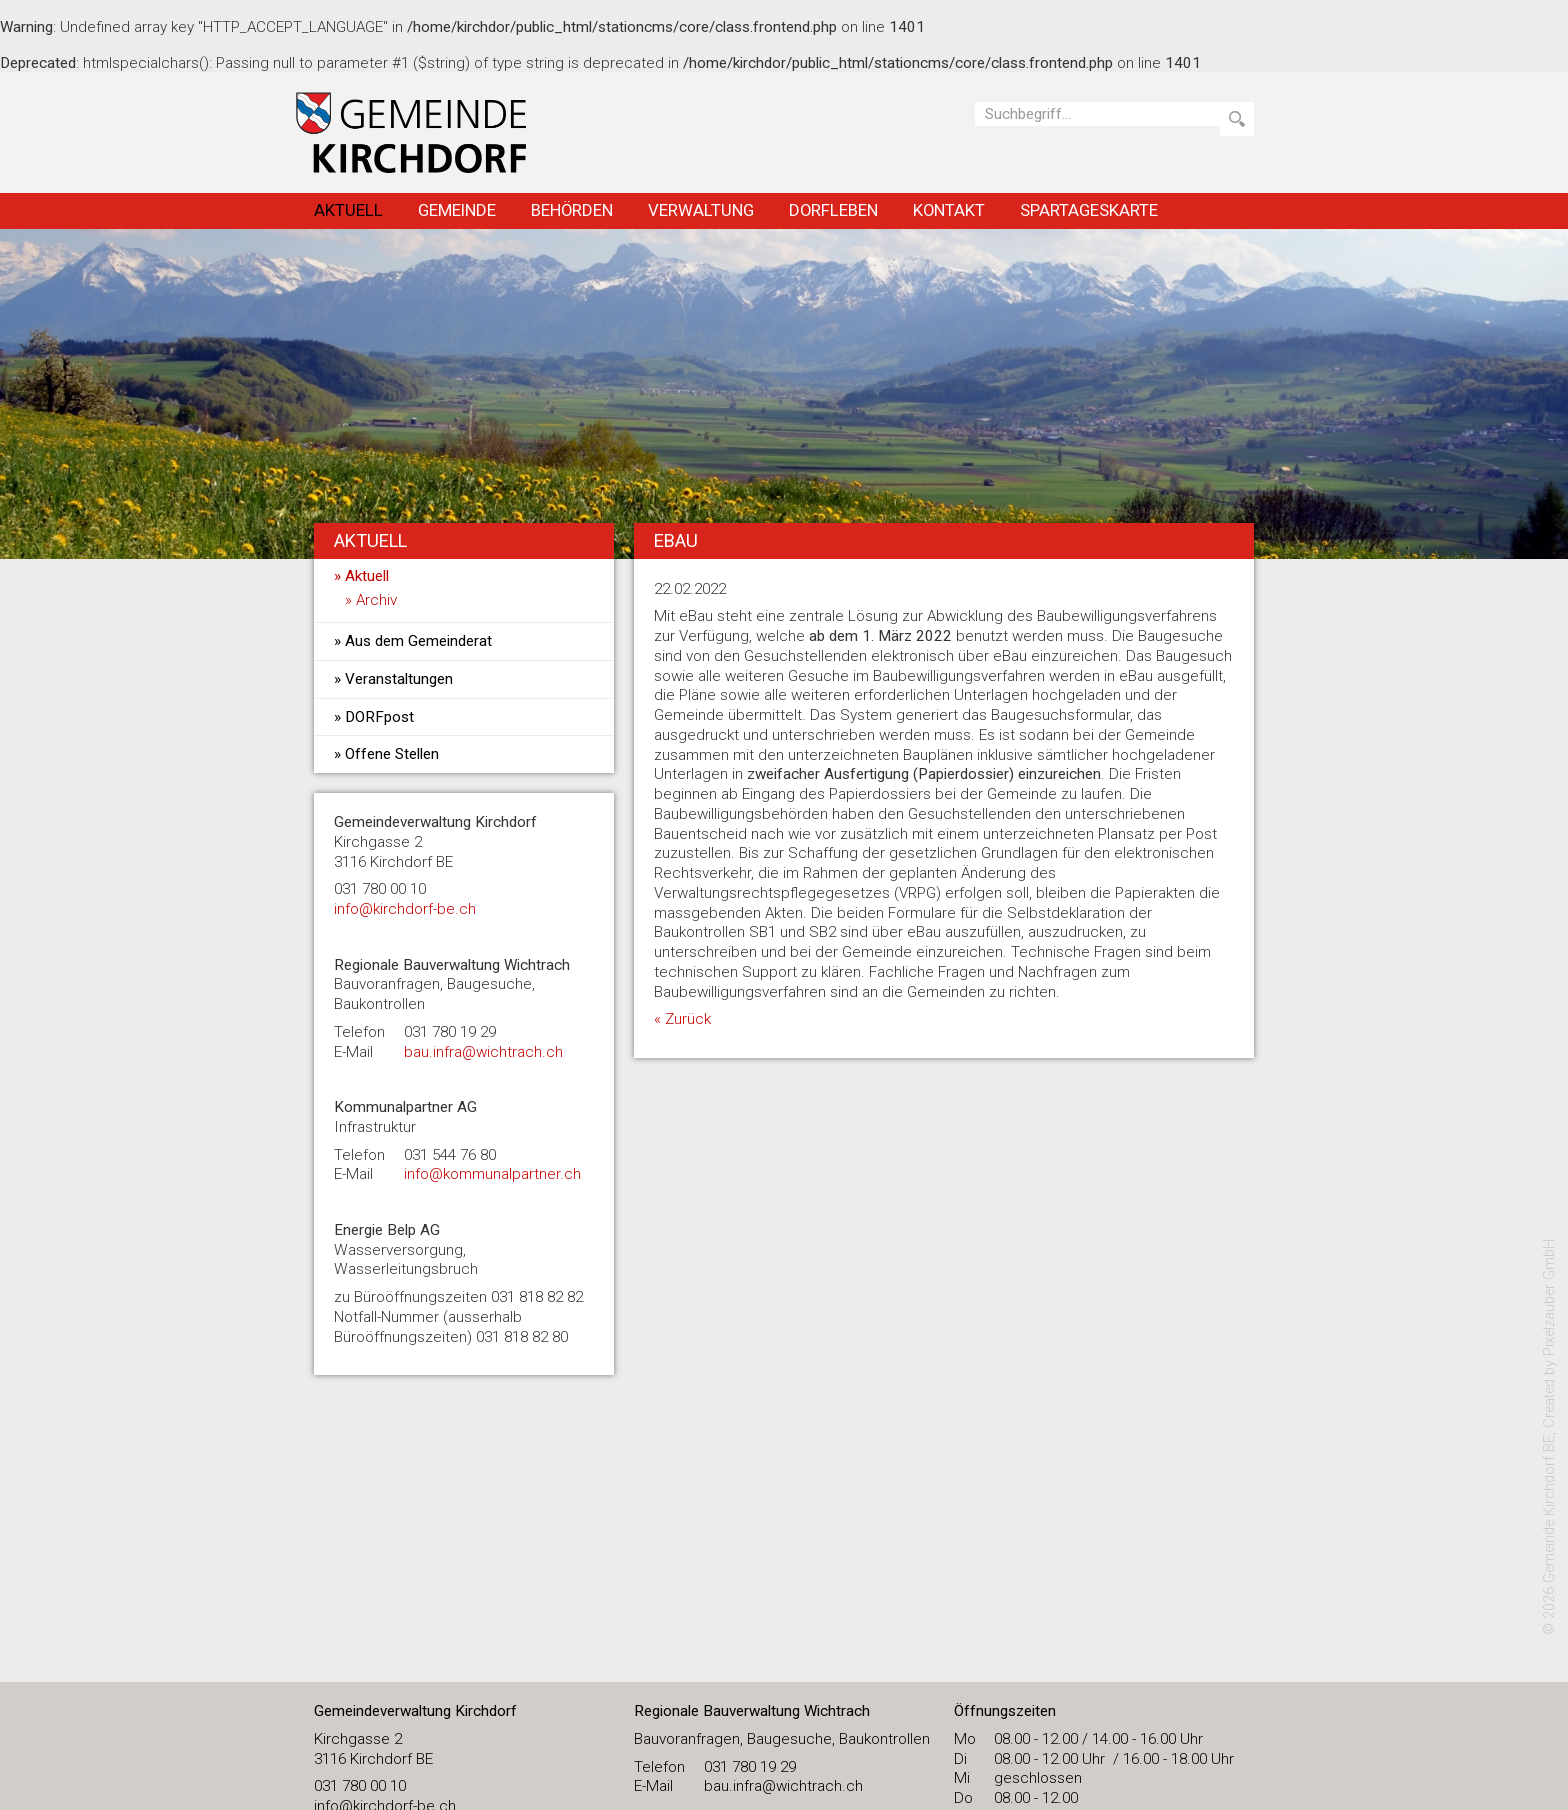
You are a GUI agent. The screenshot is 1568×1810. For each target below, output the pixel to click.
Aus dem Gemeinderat (418, 641)
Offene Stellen (392, 754)
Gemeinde (457, 210)
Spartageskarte (1089, 210)
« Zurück (682, 1019)
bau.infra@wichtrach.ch (483, 1052)
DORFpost (379, 717)
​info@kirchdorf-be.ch (405, 909)
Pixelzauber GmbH (1549, 1297)
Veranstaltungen (399, 679)
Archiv (376, 600)
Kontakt (949, 210)
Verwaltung (701, 210)
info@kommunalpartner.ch (492, 1174)
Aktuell (348, 210)
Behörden (572, 210)
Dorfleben (833, 210)
